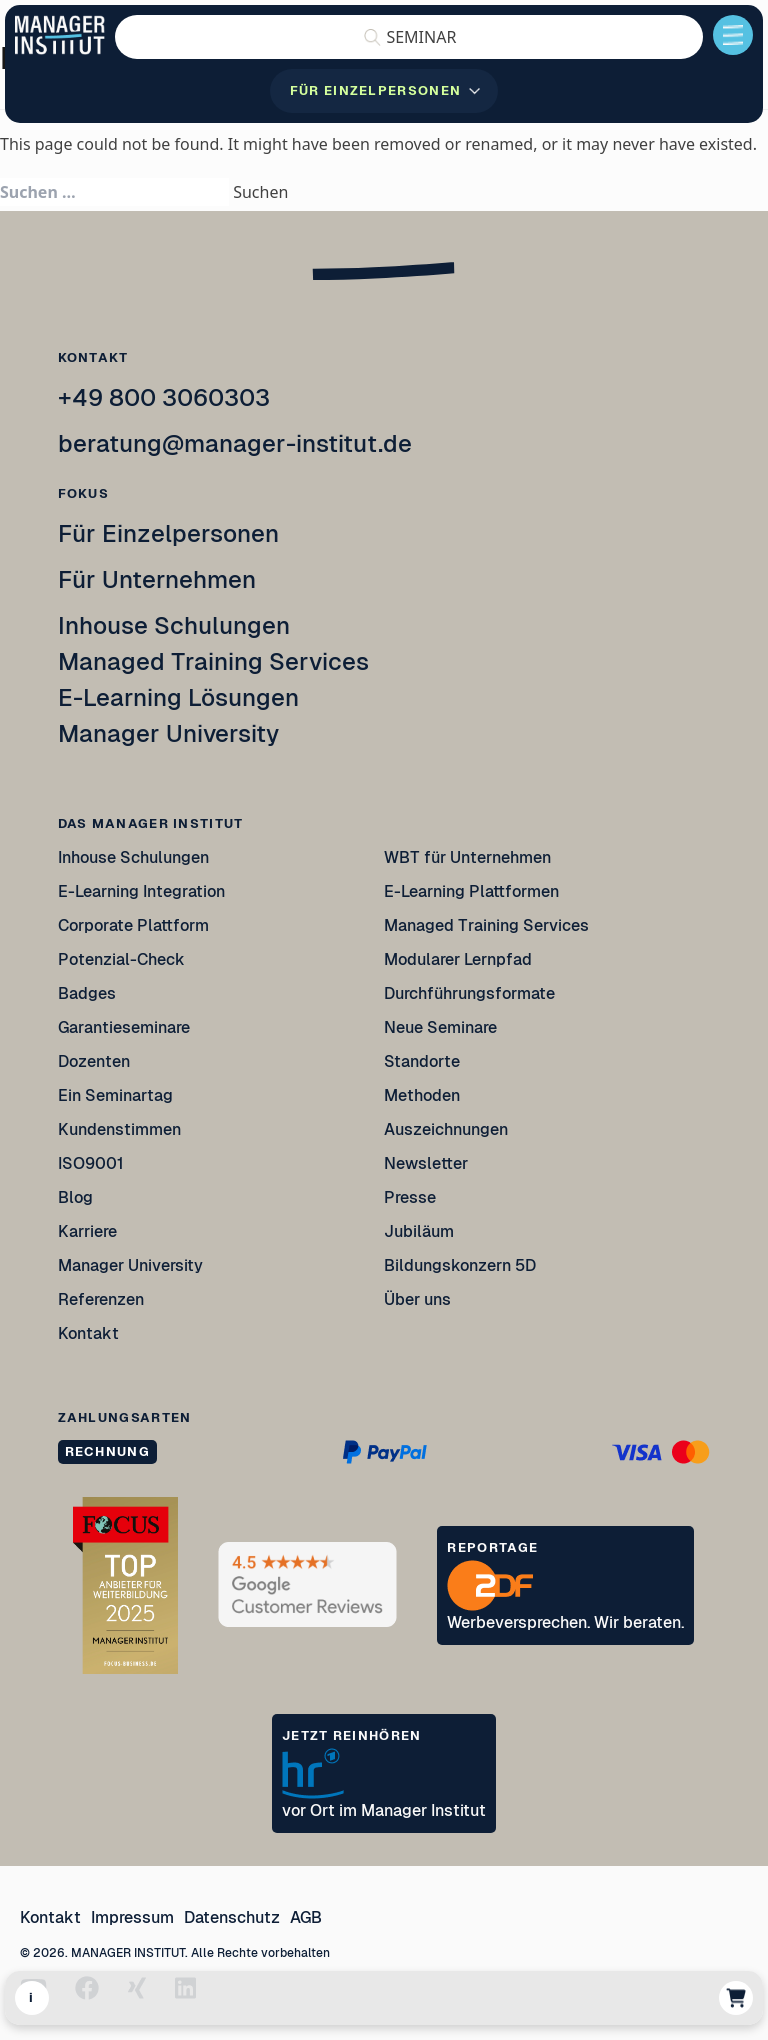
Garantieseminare (124, 1027)
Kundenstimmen (119, 1129)
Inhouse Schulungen (174, 625)
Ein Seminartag (115, 1095)
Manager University (168, 733)
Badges (87, 993)
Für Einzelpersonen (168, 533)
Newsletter (426, 1163)
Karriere (87, 1231)
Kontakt (88, 1333)
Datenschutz (232, 1917)
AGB (306, 1917)
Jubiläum (419, 1231)
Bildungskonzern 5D (460, 1265)
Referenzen (101, 1299)
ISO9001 (91, 1163)
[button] (409, 37)
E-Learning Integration (141, 891)
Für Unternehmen (157, 579)
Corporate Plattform (133, 925)
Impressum (132, 1917)
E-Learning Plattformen (471, 891)
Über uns (417, 1299)
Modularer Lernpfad (459, 959)
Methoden (422, 1095)
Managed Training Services (213, 661)
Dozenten (94, 1061)
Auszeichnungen (446, 1129)
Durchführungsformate (469, 993)
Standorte (422, 1061)
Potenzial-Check (121, 959)
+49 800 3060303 (164, 397)
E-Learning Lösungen (178, 697)
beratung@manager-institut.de (235, 443)
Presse (410, 1197)
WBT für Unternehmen (467, 857)
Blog (75, 1197)
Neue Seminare (440, 1027)
